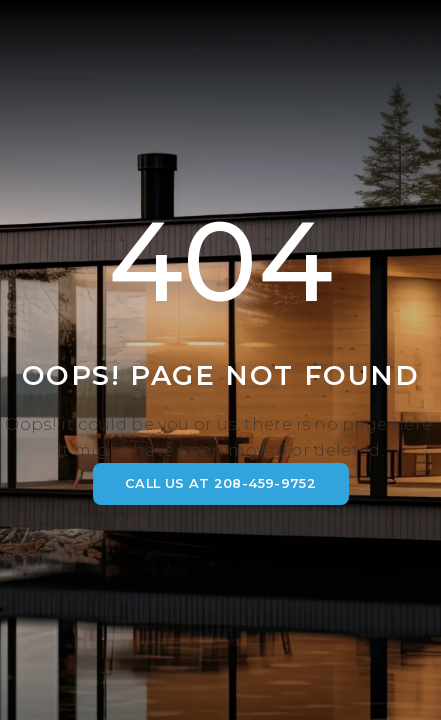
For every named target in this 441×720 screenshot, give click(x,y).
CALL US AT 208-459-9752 (220, 483)
